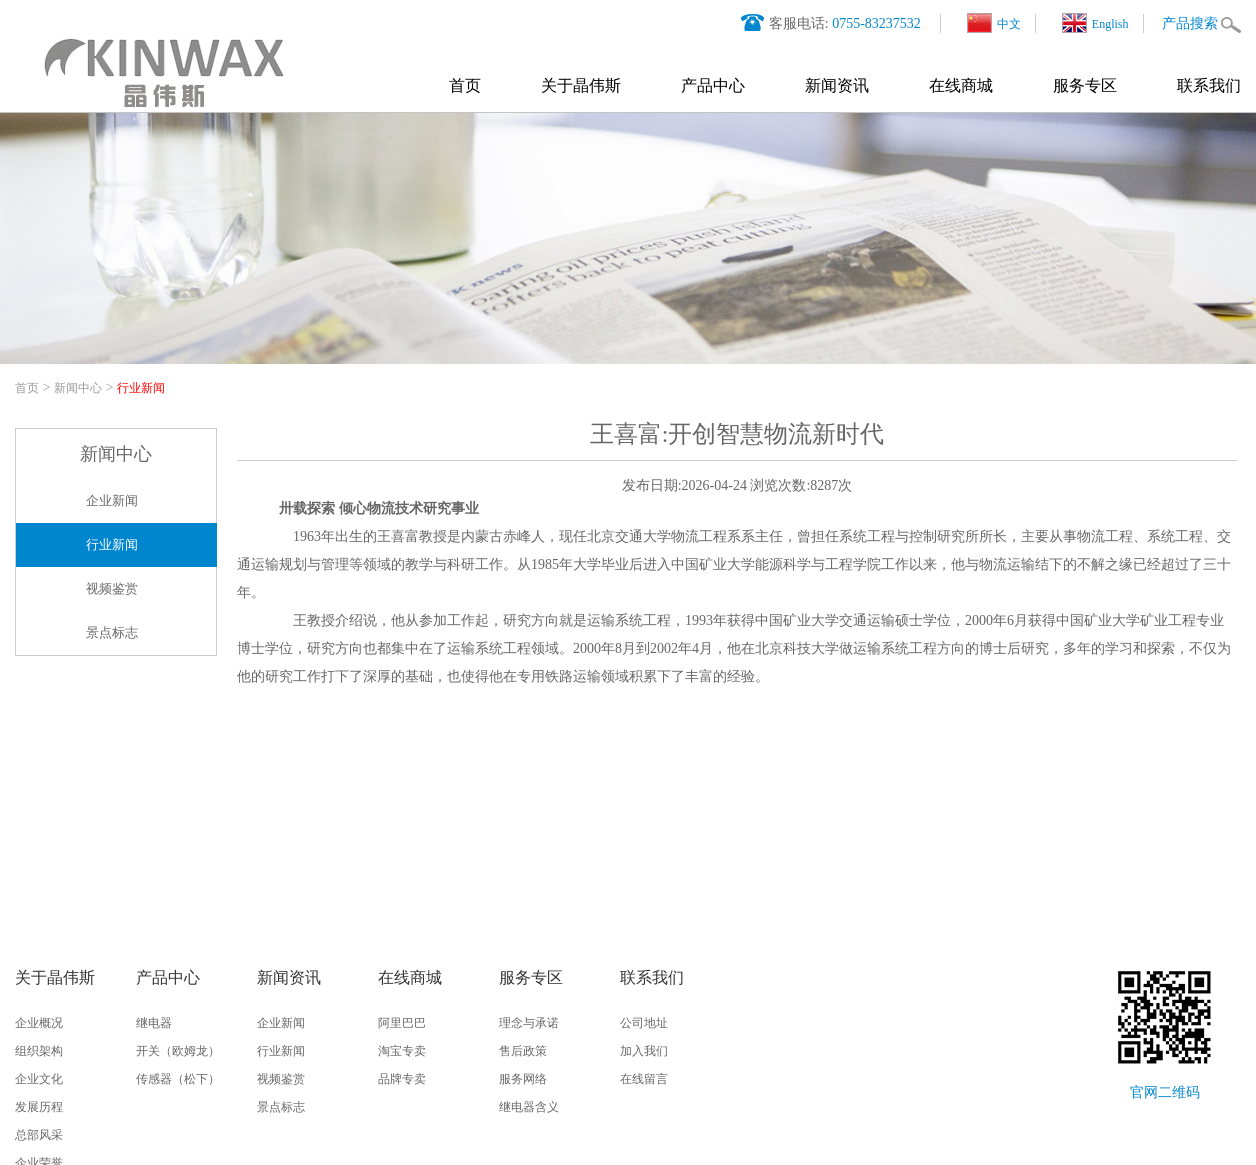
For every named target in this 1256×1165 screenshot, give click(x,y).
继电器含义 (529, 1107)
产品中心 (713, 85)
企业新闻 (112, 500)
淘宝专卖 (402, 1051)
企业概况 (39, 1023)
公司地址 (644, 1023)
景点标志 (112, 632)
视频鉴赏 (112, 588)
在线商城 (961, 85)
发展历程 (39, 1107)
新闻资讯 (837, 85)
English (1095, 23)
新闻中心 (78, 388)
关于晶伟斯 (581, 85)
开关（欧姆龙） (178, 1051)
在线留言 (644, 1079)
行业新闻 (141, 388)
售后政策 (523, 1051)
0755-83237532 (876, 23)
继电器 (154, 1023)
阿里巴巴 (402, 1023)
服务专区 (1085, 85)
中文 (994, 23)
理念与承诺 (529, 1023)
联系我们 (1209, 85)
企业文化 (39, 1079)
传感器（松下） (178, 1079)
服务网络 (523, 1079)
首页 (465, 85)
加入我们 (644, 1051)
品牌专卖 (402, 1079)
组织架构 (39, 1051)
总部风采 (39, 1135)
